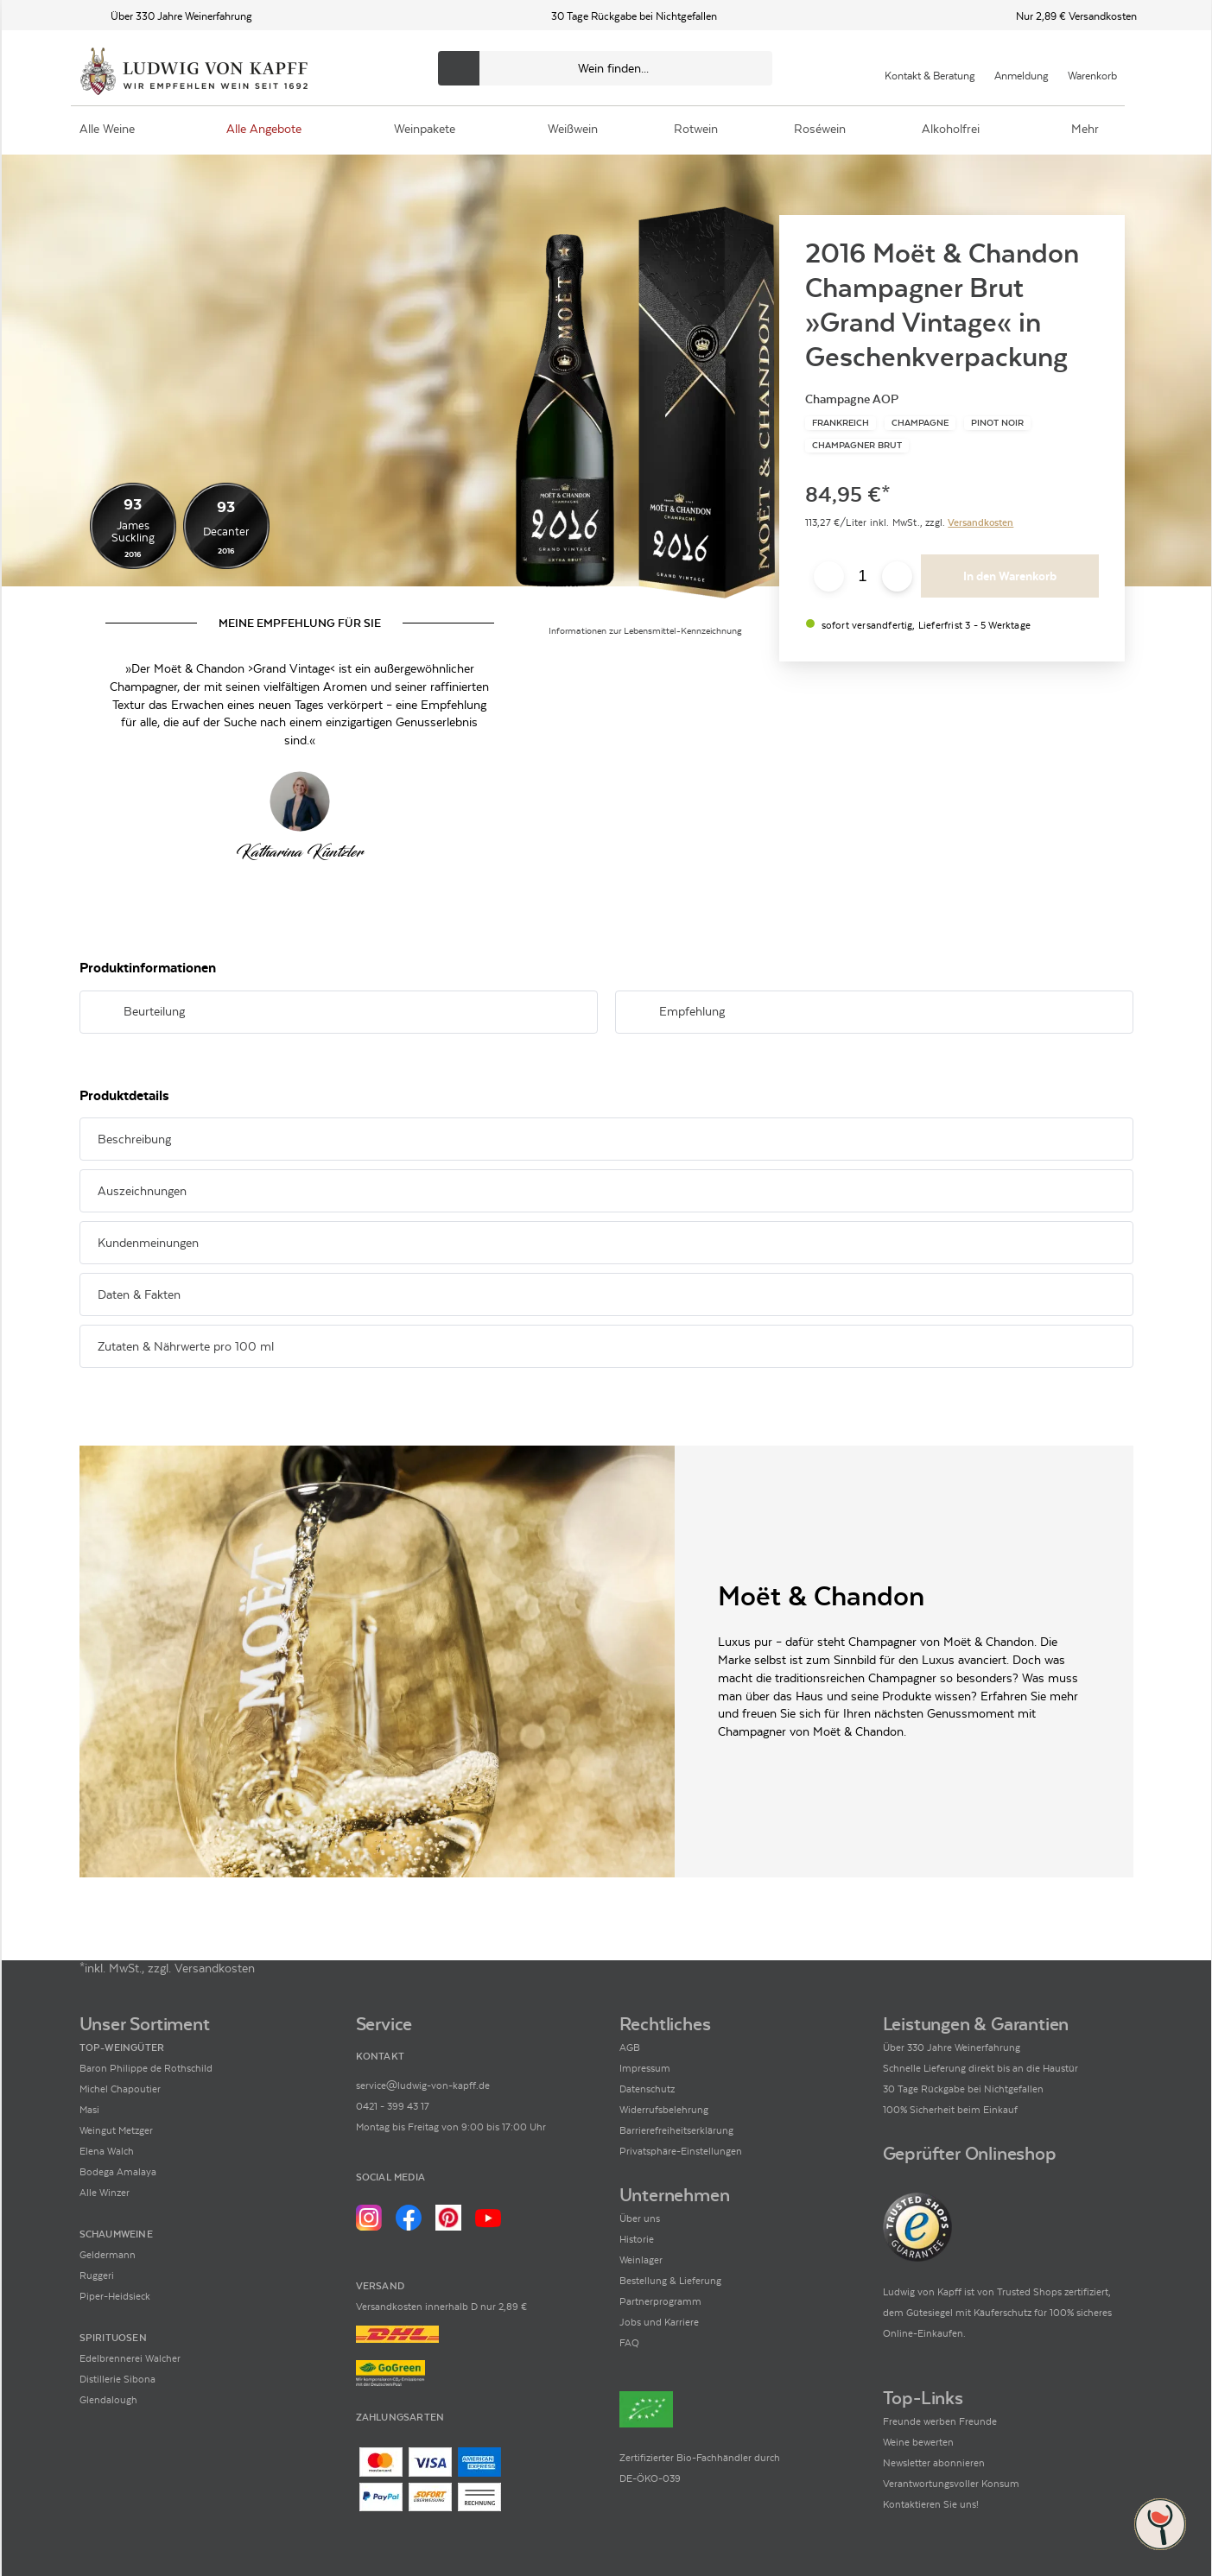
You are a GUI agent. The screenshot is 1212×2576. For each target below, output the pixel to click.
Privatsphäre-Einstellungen (680, 2151)
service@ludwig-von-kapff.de (423, 2085)
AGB (629, 2047)
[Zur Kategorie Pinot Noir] (997, 423)
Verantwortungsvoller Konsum (951, 2484)
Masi (89, 2110)
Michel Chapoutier (120, 2089)
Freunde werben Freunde (940, 2421)
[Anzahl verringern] (829, 576)
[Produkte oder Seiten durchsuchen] (458, 68)
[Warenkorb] (1092, 68)
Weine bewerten (918, 2442)
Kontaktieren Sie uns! (931, 2504)
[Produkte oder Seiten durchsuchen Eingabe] (605, 68)
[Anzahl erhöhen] (897, 576)
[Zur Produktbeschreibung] (645, 403)
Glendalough (108, 2400)
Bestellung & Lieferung (670, 2281)
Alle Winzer (104, 2193)
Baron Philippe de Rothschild (146, 2068)
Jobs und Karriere (659, 2322)
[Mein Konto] (1021, 68)
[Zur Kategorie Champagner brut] (857, 446)
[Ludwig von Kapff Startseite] (194, 72)
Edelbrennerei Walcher (130, 2358)
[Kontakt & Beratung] (930, 68)
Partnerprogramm (660, 2301)
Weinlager (641, 2260)
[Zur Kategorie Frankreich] (840, 423)
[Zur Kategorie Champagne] (920, 423)
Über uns (639, 2218)
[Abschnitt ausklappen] (557, 1013)
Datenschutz (647, 2089)
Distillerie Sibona (117, 2379)
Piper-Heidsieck (114, 2296)
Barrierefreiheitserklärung (676, 2130)
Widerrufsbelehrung (663, 2110)
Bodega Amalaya (117, 2172)
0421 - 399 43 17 (392, 2106)
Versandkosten (980, 522)
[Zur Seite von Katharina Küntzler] (299, 801)
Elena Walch (106, 2151)
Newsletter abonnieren (934, 2463)
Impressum (644, 2068)
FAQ (629, 2343)
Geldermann (107, 2255)
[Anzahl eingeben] (863, 576)
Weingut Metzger (116, 2130)
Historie (636, 2239)
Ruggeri (96, 2275)
